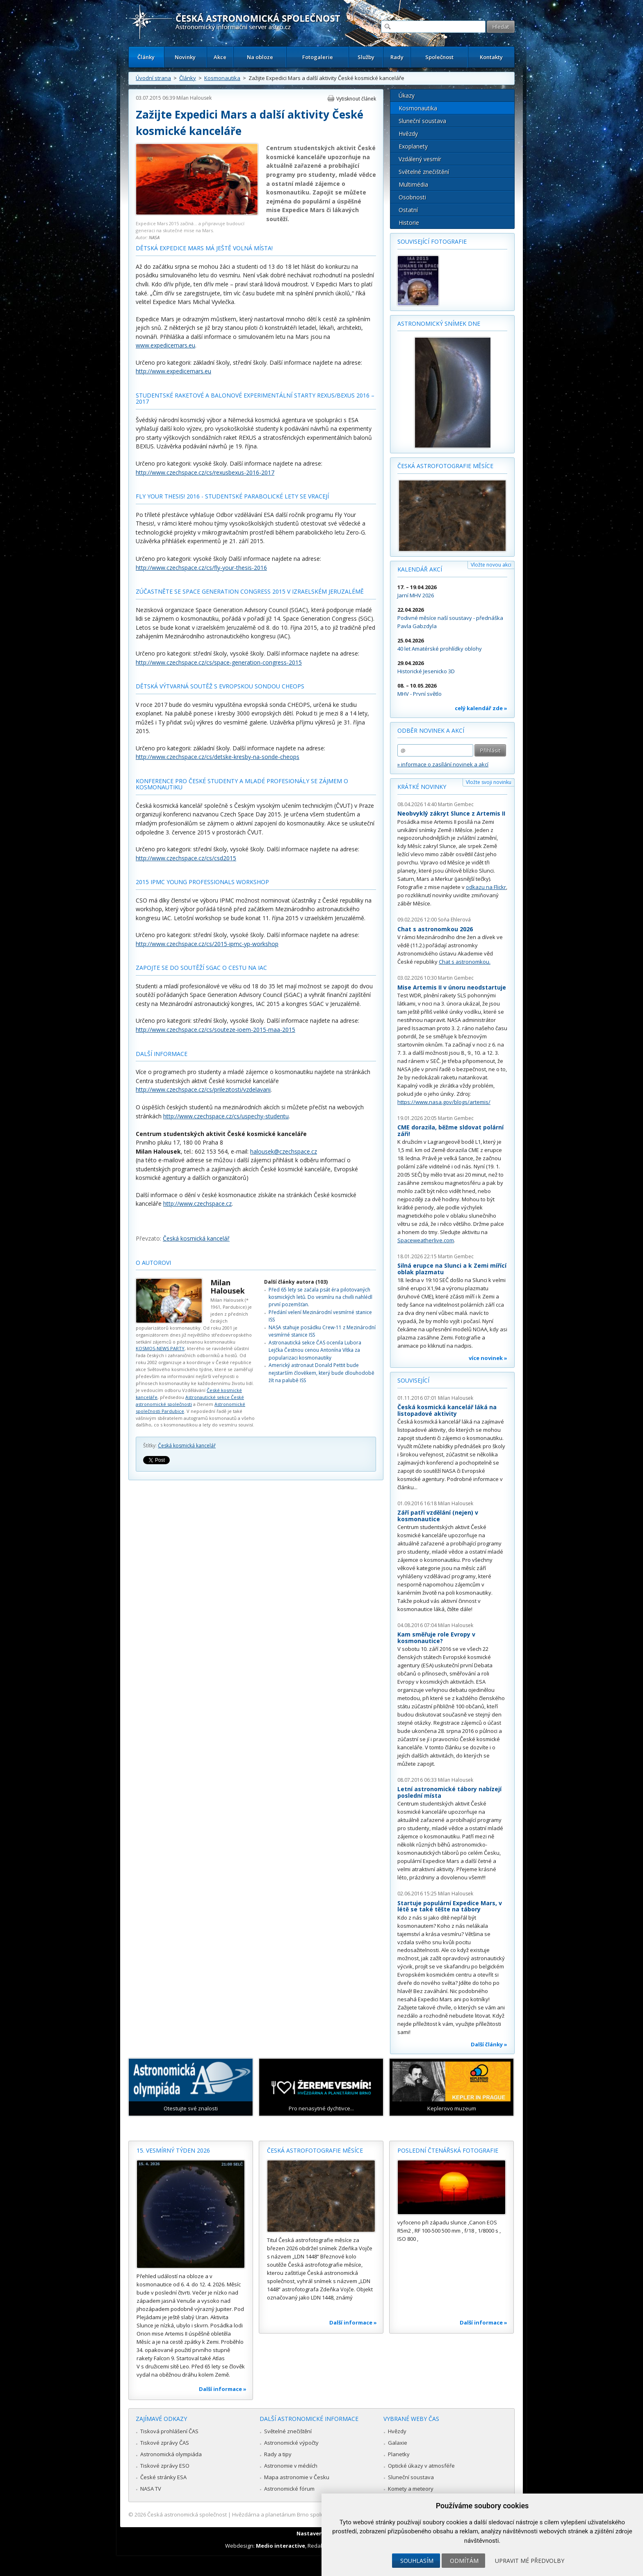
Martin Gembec (456, 804)
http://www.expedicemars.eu (173, 371)
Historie (409, 222)
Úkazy (407, 95)
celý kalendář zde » (481, 708)
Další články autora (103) (296, 1281)
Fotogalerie (317, 57)
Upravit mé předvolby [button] (529, 2561)
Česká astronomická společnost (187, 2514)
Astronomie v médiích (290, 2465)
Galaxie (397, 2442)
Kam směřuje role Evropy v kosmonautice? (436, 1637)
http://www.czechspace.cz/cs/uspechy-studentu (226, 1116)
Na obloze (260, 57)
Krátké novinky (421, 787)
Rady (397, 57)
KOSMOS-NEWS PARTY (160, 1348)
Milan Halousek (194, 97)
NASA (154, 237)
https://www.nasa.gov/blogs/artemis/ (443, 1102)
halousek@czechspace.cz (283, 1151)
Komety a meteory (410, 2488)
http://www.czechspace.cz (197, 1203)
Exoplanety (413, 146)
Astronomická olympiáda (171, 2454)
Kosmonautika (222, 78)
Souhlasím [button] (416, 2561)
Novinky (185, 57)
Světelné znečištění (424, 172)
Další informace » (222, 2389)
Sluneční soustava (422, 121)
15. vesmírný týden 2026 (173, 2150)
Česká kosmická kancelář (196, 1238)
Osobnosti (412, 197)
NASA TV (150, 2488)
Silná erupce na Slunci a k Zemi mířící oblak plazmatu (451, 1269)
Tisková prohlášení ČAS (169, 2431)
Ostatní (408, 210)
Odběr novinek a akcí (430, 730)
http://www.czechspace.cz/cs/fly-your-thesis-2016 (201, 567)
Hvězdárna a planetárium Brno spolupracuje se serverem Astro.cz (314, 2514)
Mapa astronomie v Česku (296, 2477)
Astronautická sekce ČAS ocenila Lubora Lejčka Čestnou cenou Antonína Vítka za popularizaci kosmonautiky (315, 1350)
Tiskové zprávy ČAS (164, 2442)
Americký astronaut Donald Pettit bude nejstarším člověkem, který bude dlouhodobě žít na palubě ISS (321, 1373)
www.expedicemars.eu (165, 345)
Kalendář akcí (419, 569)
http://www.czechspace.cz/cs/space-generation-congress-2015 (219, 662)
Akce (220, 57)
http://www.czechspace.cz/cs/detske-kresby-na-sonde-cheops (217, 757)
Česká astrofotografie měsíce (445, 466)
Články (146, 57)
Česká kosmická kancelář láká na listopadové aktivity (447, 1410)
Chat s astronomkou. (464, 961)
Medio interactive (280, 2545)
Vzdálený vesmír (420, 159)
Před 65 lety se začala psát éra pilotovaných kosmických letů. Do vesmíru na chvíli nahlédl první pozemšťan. (320, 1297)
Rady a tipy (278, 2454)
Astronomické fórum (289, 2488)
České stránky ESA (163, 2477)
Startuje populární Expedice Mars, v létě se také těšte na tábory (449, 1906)
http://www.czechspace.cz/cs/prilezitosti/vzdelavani (203, 1089)
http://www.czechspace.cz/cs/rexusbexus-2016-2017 (205, 472)
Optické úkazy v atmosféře (421, 2465)
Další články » (489, 2044)
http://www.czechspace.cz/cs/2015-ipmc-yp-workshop (207, 944)
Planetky (399, 2454)
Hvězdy (408, 133)
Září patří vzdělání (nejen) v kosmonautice (437, 1516)
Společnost (439, 57)
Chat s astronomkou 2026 (435, 929)
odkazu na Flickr (486, 887)
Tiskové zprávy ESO (164, 2465)
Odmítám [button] (464, 2561)
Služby (366, 57)
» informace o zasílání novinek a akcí (442, 764)
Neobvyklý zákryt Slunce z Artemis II (451, 813)
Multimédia (413, 184)
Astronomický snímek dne (438, 323)
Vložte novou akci (491, 564)
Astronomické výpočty (291, 2442)
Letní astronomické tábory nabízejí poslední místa (449, 1792)
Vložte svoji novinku (488, 782)
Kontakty (491, 57)
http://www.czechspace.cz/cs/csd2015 (186, 858)
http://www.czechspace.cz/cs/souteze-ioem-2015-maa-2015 (215, 1029)
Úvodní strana (153, 78)
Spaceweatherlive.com (425, 1240)
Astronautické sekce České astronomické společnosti (190, 1400)
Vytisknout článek (356, 98)
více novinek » (488, 1358)
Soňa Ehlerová (454, 919)
